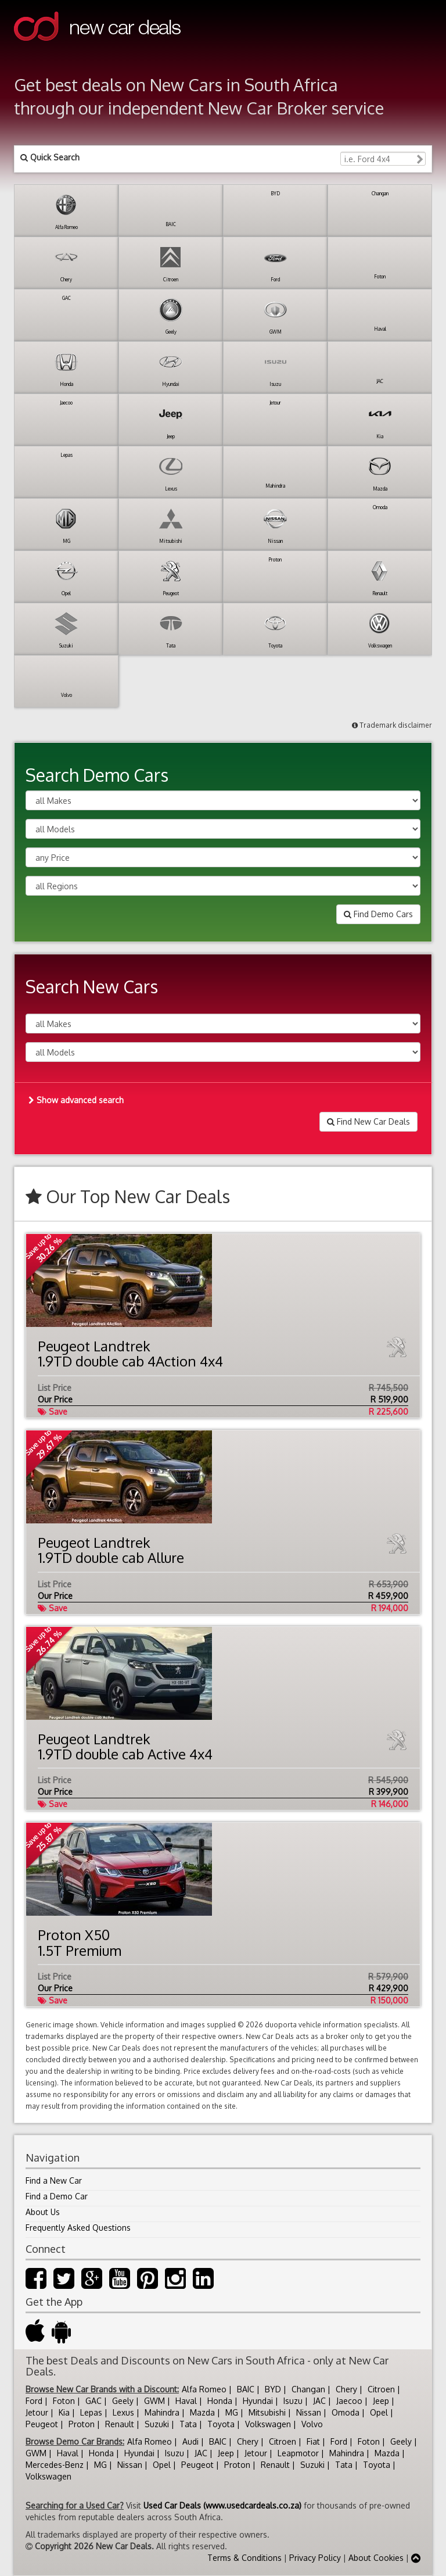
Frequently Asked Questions (78, 2227)
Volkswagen (268, 2424)
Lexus (123, 2412)
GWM (154, 2401)
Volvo (312, 2424)
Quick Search (50, 157)
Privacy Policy (315, 2558)
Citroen (381, 2389)
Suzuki (157, 2424)
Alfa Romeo (204, 2389)
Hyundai (258, 2401)
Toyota (221, 2424)
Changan (308, 2389)
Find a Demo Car (57, 2196)
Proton (82, 2424)
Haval (186, 2401)
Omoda (345, 2412)
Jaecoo (349, 2401)
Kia (64, 2412)
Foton (64, 2401)
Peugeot (42, 2424)
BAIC (245, 2389)
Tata (188, 2424)
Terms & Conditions (244, 2558)
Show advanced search (76, 1100)
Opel (379, 2412)
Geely (123, 2401)
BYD (273, 2389)
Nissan (308, 2412)
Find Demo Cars (378, 914)
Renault (119, 2424)
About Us (43, 2212)
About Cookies (376, 2558)
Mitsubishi (267, 2412)
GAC (93, 2401)
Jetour (37, 2412)
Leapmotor (298, 2453)
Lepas (91, 2412)
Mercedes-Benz (55, 2465)
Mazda (202, 2412)
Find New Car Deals (368, 1121)
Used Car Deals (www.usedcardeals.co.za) (222, 2505)
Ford (34, 2401)
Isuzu (293, 2401)
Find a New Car (54, 2180)
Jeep (381, 2401)
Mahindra (162, 2412)
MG (231, 2412)
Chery (346, 2389)
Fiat (313, 2441)
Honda (219, 2401)
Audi (190, 2441)
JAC (319, 2401)
